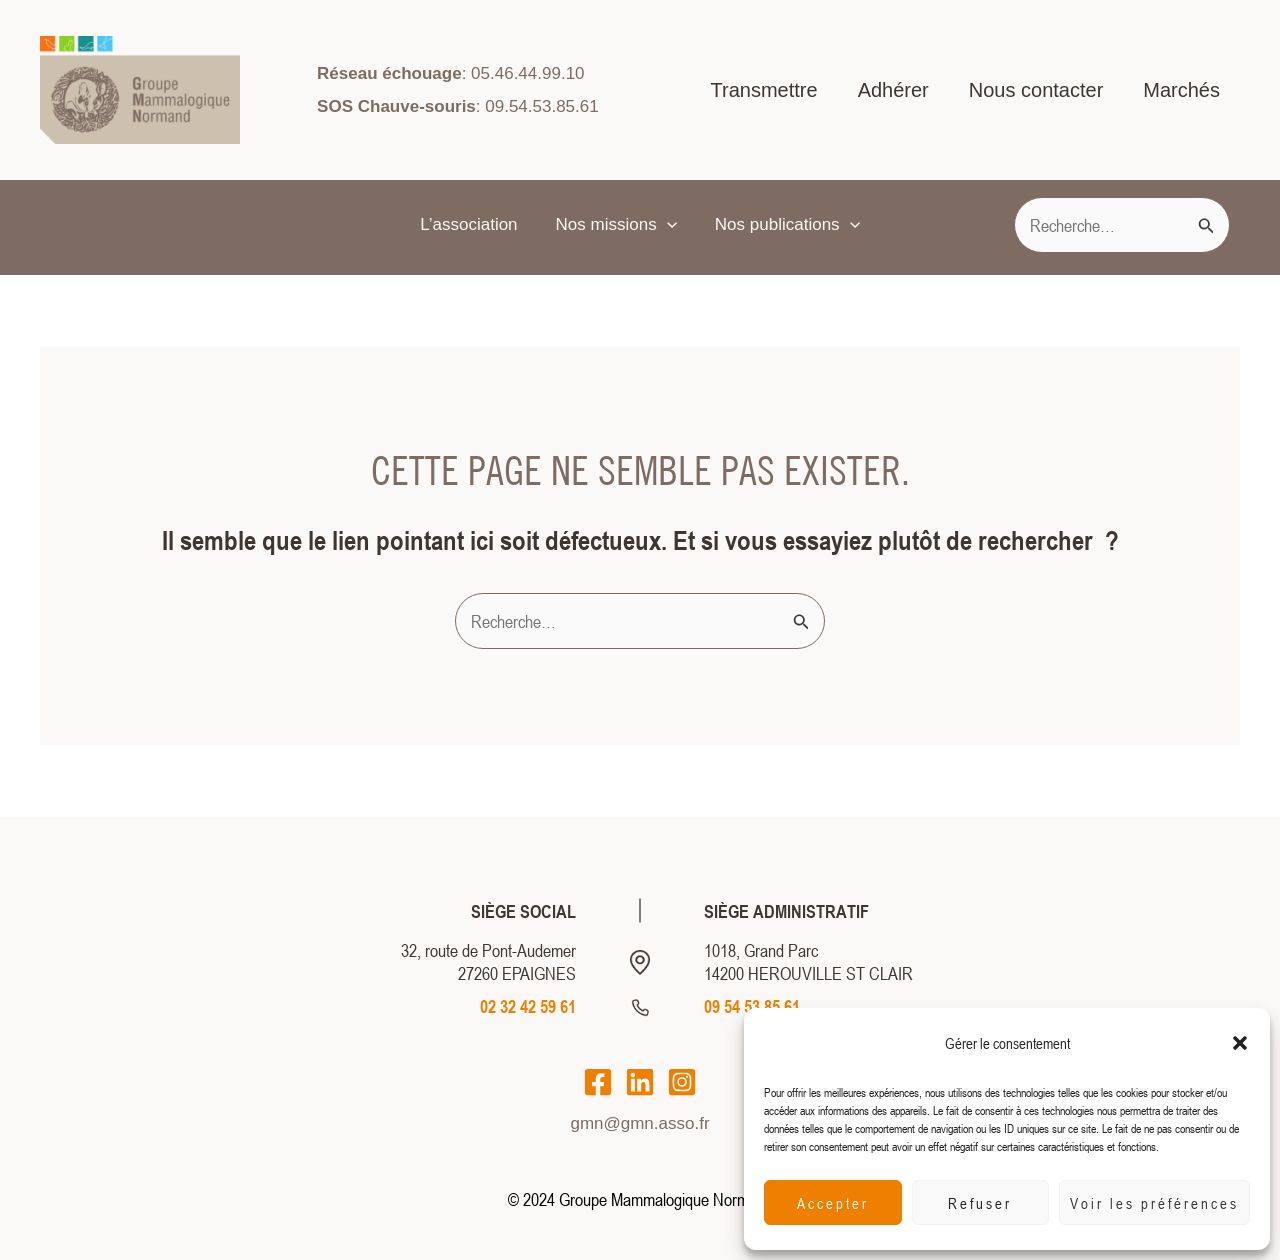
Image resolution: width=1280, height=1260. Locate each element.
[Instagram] (682, 1082)
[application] (667, 225)
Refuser (980, 1203)
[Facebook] (598, 1082)
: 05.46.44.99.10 (450, 73)
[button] (1240, 1043)
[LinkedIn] (640, 1082)
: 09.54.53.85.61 (458, 106)
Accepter (833, 1203)
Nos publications (783, 225)
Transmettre (764, 90)
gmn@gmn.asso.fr (639, 1123)
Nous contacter (1036, 90)
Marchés (1181, 90)
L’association (472, 224)
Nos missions (616, 225)
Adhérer (893, 90)
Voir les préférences (1154, 1203)
